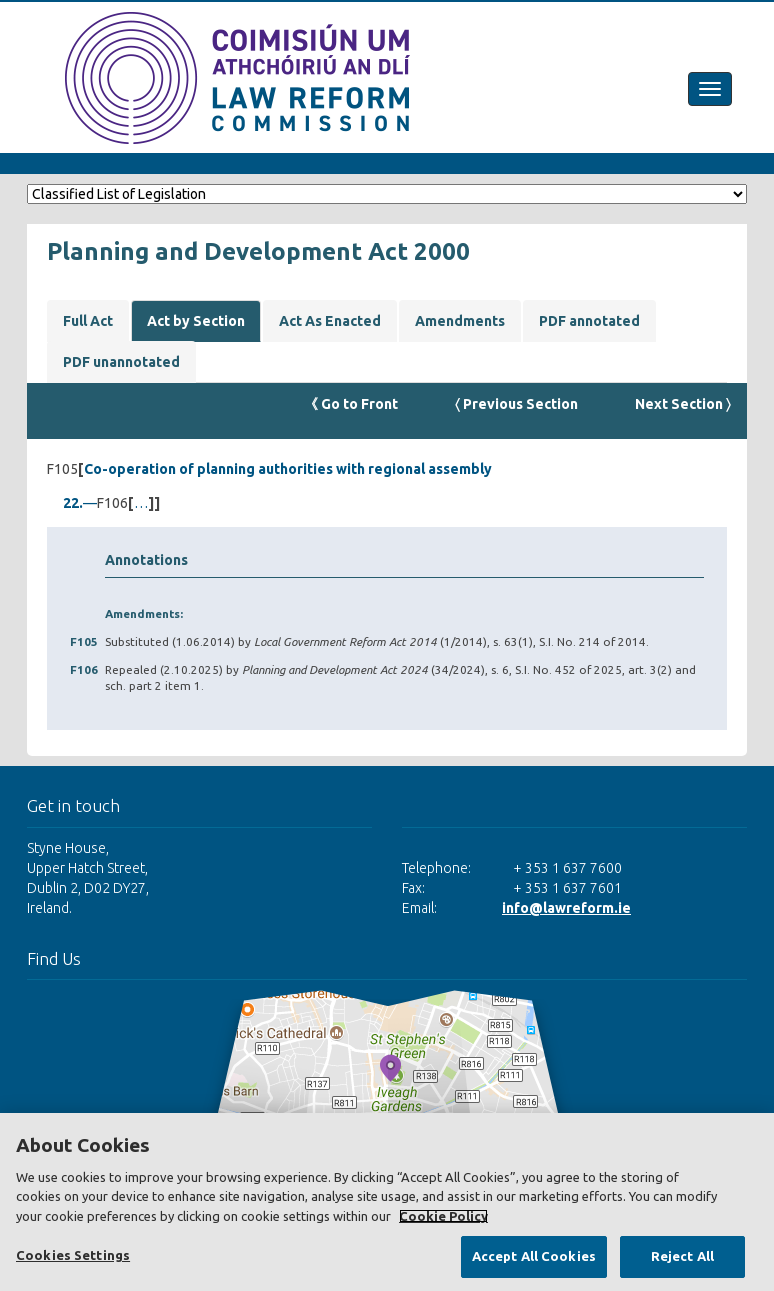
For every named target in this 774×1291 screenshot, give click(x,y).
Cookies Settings (73, 1255)
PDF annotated (589, 321)
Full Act (88, 321)
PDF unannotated (121, 362)
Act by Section (196, 321)
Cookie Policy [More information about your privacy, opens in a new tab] (443, 1216)
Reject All (682, 1256)
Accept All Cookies (534, 1256)
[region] (387, 1202)
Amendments (460, 321)
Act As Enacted (330, 321)
